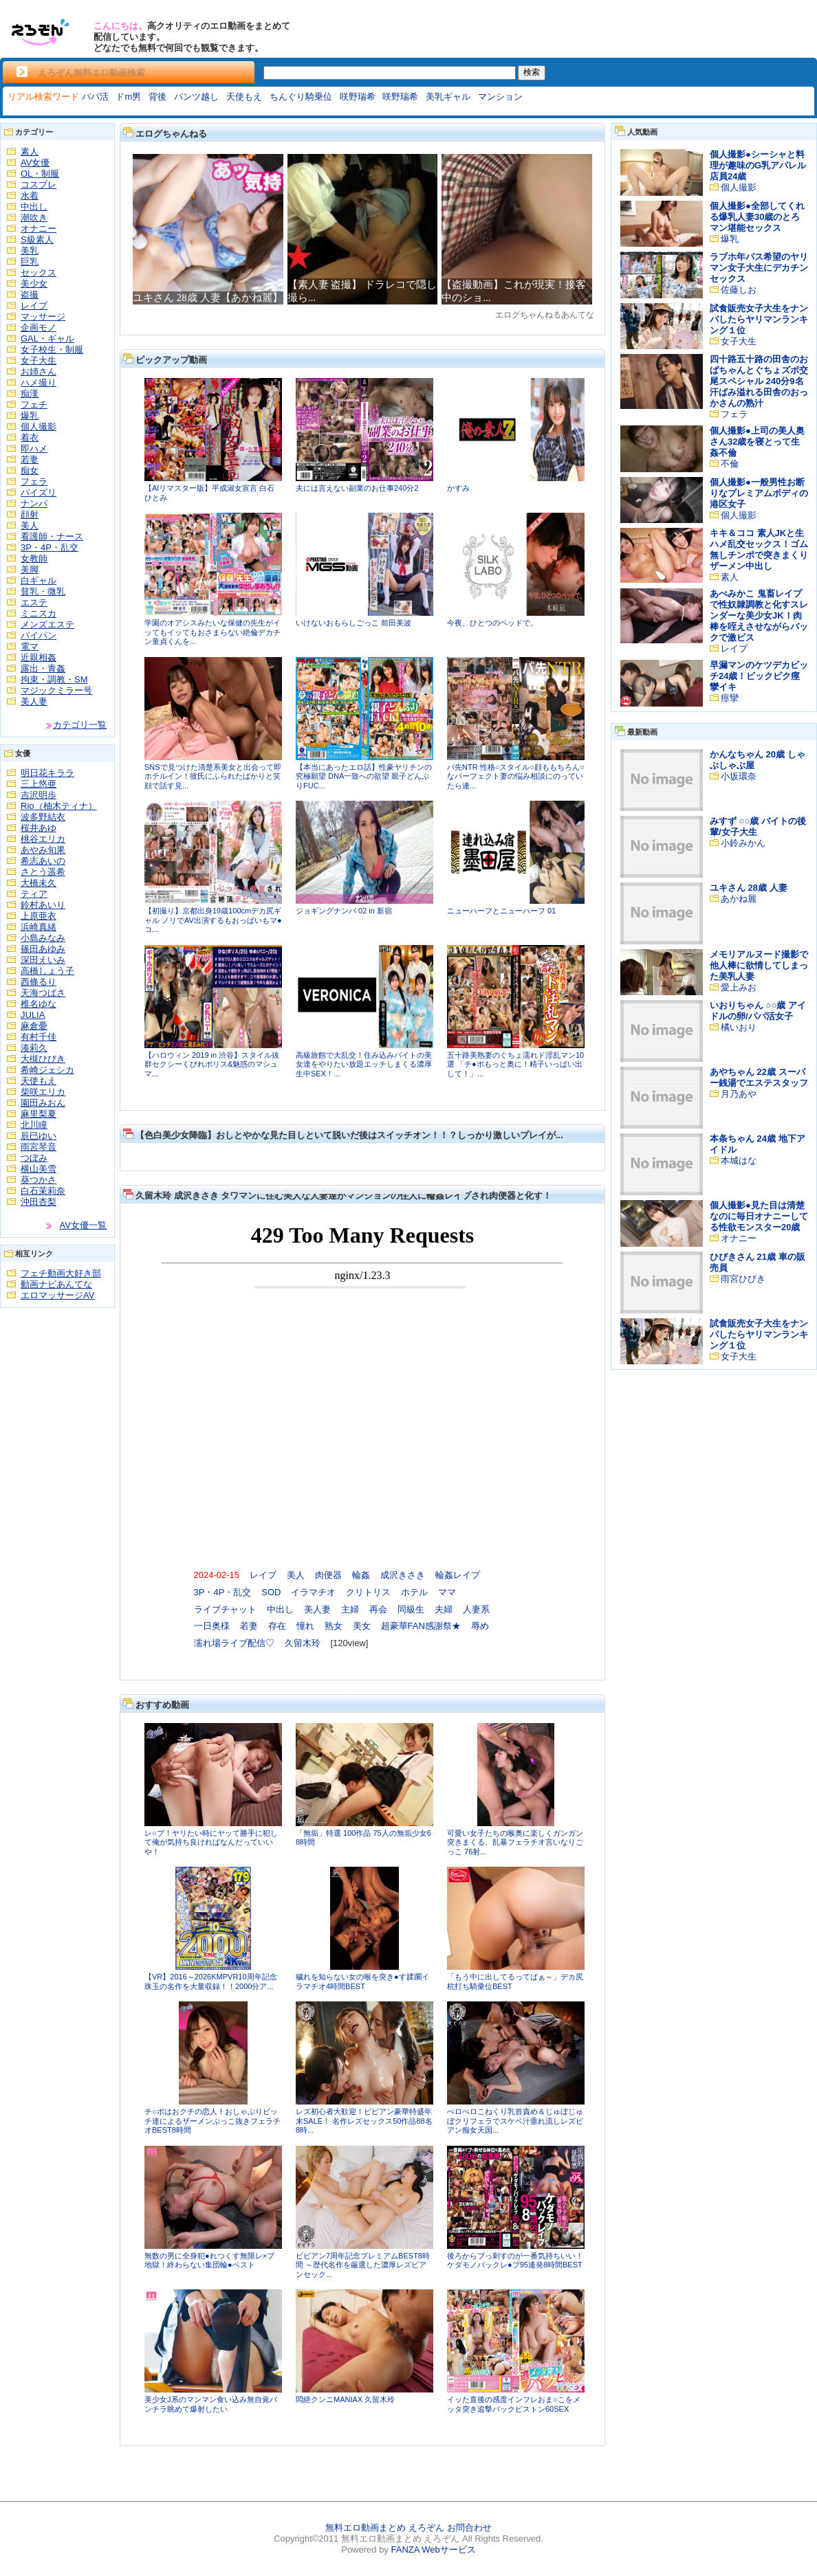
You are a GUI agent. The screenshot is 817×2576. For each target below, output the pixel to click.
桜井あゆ (38, 828)
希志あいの (43, 861)
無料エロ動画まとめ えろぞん (384, 2527)
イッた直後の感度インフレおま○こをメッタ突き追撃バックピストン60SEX (513, 2404)
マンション (500, 96)
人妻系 (476, 1609)
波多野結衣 (43, 817)
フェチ (34, 404)
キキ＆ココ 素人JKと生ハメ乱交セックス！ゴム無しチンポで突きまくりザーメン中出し (759, 549)
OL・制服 (40, 173)
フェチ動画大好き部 (61, 1273)
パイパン (38, 635)
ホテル (414, 1592)
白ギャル (38, 580)
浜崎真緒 (38, 927)
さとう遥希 (43, 872)
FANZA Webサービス (433, 2549)
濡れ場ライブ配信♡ (234, 1643)
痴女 (30, 470)
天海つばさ (43, 993)
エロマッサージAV (57, 1295)
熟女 (333, 1626)
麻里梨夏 (38, 1114)
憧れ (305, 1626)
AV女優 (35, 162)
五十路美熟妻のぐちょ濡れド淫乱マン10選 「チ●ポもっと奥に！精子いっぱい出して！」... (515, 1064)
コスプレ (38, 184)
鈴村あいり (43, 905)
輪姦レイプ (457, 1575)
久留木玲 (302, 1643)
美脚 (30, 569)
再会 (378, 1609)
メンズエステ (47, 624)
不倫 (730, 463)
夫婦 (444, 1609)
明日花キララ (47, 773)
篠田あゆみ (43, 949)
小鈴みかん (743, 843)
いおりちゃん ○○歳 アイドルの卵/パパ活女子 (758, 1010)
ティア (34, 894)
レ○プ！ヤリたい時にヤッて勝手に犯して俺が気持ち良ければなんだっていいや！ (211, 1842)
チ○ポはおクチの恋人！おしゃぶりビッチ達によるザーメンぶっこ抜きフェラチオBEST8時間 (212, 2120)
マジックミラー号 (56, 690)
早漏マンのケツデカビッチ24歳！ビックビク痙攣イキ (759, 676)
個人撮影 (38, 426)
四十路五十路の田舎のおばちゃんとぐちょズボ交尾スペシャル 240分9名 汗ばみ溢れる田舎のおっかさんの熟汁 (759, 381)
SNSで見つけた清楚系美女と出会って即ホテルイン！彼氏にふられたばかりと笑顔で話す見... (212, 776)
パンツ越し (196, 96)
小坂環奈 (738, 776)
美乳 (30, 250)
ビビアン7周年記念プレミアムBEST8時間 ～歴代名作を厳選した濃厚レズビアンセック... (363, 2265)
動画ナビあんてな (56, 1284)
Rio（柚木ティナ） (59, 806)
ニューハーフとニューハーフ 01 (501, 911)
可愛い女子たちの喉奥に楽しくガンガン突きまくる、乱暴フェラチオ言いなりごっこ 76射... (515, 1842)
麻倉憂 (34, 1026)
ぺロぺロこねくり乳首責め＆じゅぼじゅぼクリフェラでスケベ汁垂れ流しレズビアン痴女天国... (515, 2120)
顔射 (30, 514)
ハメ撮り (38, 382)
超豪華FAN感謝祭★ (421, 1626)
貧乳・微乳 (43, 591)
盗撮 (30, 294)
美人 (30, 525)
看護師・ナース (52, 536)
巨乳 (30, 261)
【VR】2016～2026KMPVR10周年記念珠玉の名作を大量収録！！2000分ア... (210, 1981)
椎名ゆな (38, 1004)
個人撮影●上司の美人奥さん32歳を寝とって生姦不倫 (757, 441)
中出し (34, 206)
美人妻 (34, 701)
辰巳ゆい (38, 1136)
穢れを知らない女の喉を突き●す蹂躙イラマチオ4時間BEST (362, 1981)
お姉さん (38, 371)
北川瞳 (34, 1125)
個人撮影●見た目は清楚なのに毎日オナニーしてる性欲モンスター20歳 (759, 1216)
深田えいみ (43, 960)
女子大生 (38, 360)
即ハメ (34, 448)
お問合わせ (469, 2527)
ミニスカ (38, 613)
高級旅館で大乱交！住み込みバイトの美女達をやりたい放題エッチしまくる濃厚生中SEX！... (364, 1064)
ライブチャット (225, 1609)
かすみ (458, 488)
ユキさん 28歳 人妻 (748, 887)
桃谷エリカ (43, 839)
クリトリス (368, 1592)
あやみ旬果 (43, 850)
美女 (362, 1626)
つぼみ (34, 1158)
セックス (38, 272)
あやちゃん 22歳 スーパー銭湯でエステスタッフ (759, 1077)
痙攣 (730, 698)
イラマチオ (313, 1592)
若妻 (30, 459)
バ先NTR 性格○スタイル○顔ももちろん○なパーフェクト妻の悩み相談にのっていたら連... (516, 776)
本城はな (738, 1160)
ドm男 (128, 96)
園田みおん (43, 1103)
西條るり (38, 982)
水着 (30, 195)
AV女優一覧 (83, 1225)
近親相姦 (38, 657)
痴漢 (30, 393)
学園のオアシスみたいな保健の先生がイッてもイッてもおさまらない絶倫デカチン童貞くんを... (212, 632)
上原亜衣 (38, 916)
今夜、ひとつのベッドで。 (492, 623)
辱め (480, 1626)
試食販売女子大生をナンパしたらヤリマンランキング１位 (759, 319)
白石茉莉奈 (43, 1191)
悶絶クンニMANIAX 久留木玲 (345, 2399)
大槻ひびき (43, 1059)
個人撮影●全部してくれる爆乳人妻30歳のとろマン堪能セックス (757, 217)
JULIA (33, 1015)
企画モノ (38, 327)
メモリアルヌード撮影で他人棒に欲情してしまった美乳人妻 (759, 965)
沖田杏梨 (38, 1202)
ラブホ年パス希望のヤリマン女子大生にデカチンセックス (759, 268)
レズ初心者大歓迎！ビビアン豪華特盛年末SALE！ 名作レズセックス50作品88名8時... (364, 2120)
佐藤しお (738, 290)
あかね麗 (738, 898)
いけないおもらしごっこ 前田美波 (353, 623)
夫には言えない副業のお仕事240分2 (357, 488)
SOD (271, 1592)
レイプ (34, 305)
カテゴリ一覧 (80, 725)
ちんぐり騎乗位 (301, 96)
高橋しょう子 (47, 971)
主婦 (350, 1609)
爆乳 (30, 415)
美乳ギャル (448, 96)
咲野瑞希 (357, 96)
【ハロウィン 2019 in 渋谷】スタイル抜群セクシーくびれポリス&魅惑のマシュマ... (211, 1064)
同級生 (410, 1609)
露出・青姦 (43, 668)
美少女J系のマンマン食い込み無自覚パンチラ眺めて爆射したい (210, 2404)
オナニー (38, 228)
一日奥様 (212, 1626)
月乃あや (738, 1094)
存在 (277, 1626)
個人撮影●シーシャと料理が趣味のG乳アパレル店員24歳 (758, 165)
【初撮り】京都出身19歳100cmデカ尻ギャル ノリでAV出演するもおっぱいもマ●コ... (213, 920)
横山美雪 (38, 1169)
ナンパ (34, 503)
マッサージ (43, 316)
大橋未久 (38, 883)
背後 (157, 96)
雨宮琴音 (38, 1147)
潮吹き (34, 217)
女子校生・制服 (52, 349)
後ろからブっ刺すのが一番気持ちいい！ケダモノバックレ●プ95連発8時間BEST (515, 2260)
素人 (30, 151)
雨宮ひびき (743, 1279)
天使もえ (244, 96)
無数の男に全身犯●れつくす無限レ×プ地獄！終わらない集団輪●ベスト (209, 2260)
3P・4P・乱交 (49, 547)
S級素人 (37, 239)
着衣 (30, 437)
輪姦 (361, 1575)
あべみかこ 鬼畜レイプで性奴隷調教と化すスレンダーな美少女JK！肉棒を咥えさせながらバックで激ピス (759, 615)
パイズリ (38, 492)
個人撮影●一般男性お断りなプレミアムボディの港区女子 (759, 493)
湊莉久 (34, 1048)
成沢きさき (402, 1575)
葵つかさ (38, 1180)
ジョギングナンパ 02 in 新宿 (344, 911)
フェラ (34, 481)
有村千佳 (38, 1037)
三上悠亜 (38, 784)
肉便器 (328, 1575)
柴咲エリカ (43, 1092)
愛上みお (738, 987)
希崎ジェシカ (47, 1070)
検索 (531, 72)
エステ (34, 602)
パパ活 (95, 96)
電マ (30, 646)
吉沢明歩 (38, 795)
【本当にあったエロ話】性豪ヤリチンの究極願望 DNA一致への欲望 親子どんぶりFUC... (364, 776)
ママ (447, 1592)
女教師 (34, 558)
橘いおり (738, 1027)
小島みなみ (43, 938)
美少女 (34, 283)
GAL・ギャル (47, 338)
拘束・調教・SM (54, 679)
